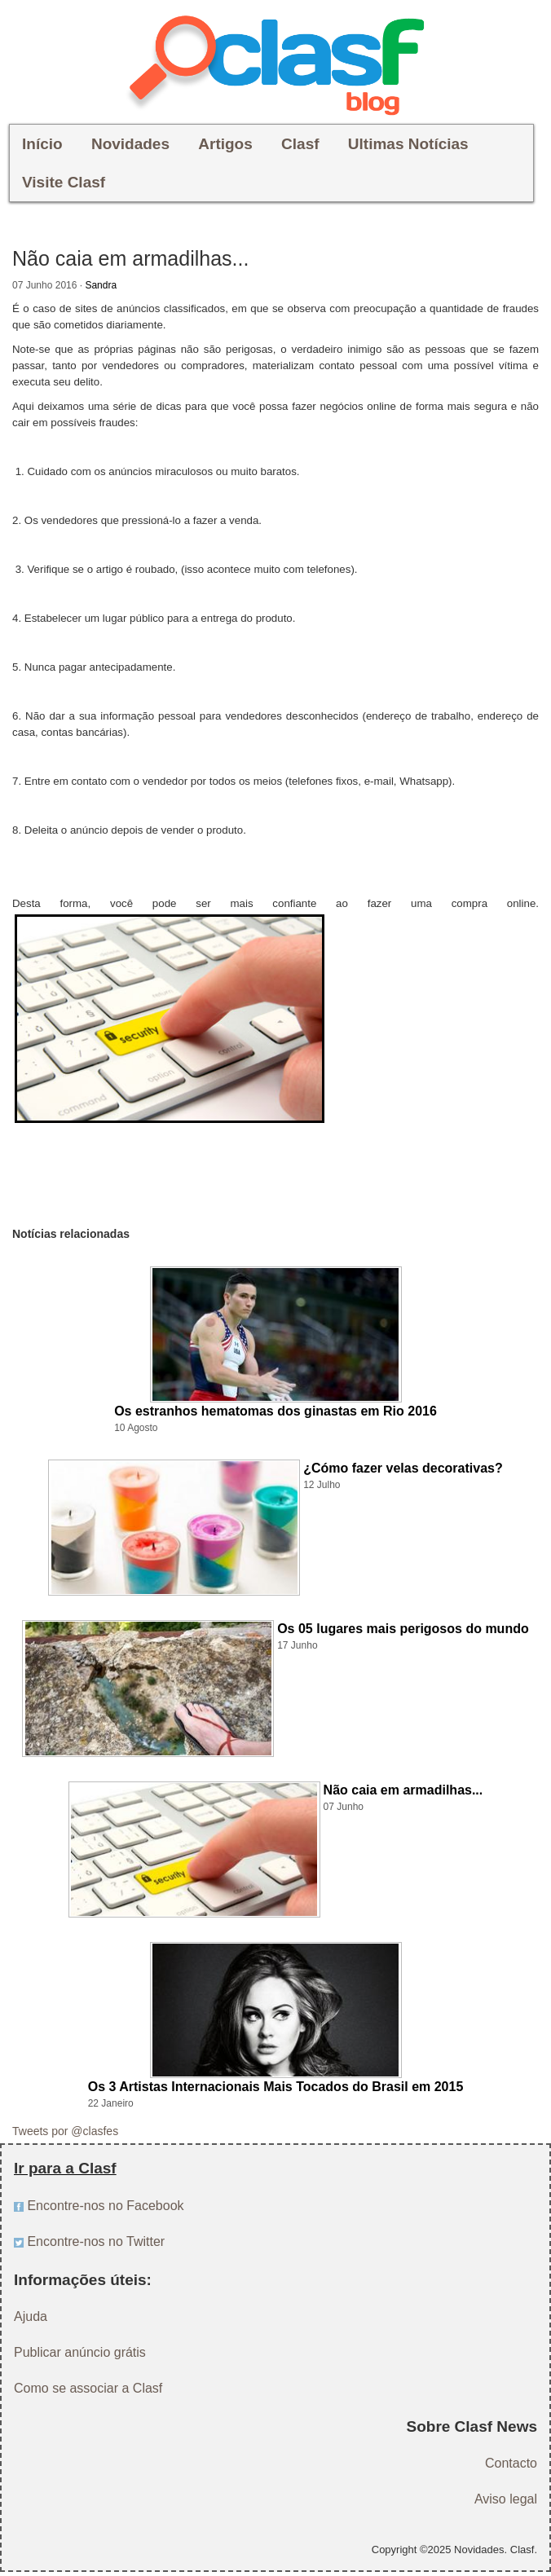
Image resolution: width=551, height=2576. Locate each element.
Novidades (130, 143)
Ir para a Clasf (65, 2168)
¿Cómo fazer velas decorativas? (403, 1468)
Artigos (225, 143)
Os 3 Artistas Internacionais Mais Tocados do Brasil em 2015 (276, 2087)
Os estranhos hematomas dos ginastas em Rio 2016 (275, 1411)
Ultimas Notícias (408, 143)
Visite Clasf (63, 182)
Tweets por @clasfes (65, 2131)
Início (42, 143)
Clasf (300, 143)
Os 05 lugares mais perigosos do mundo (403, 1629)
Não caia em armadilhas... (403, 1790)
